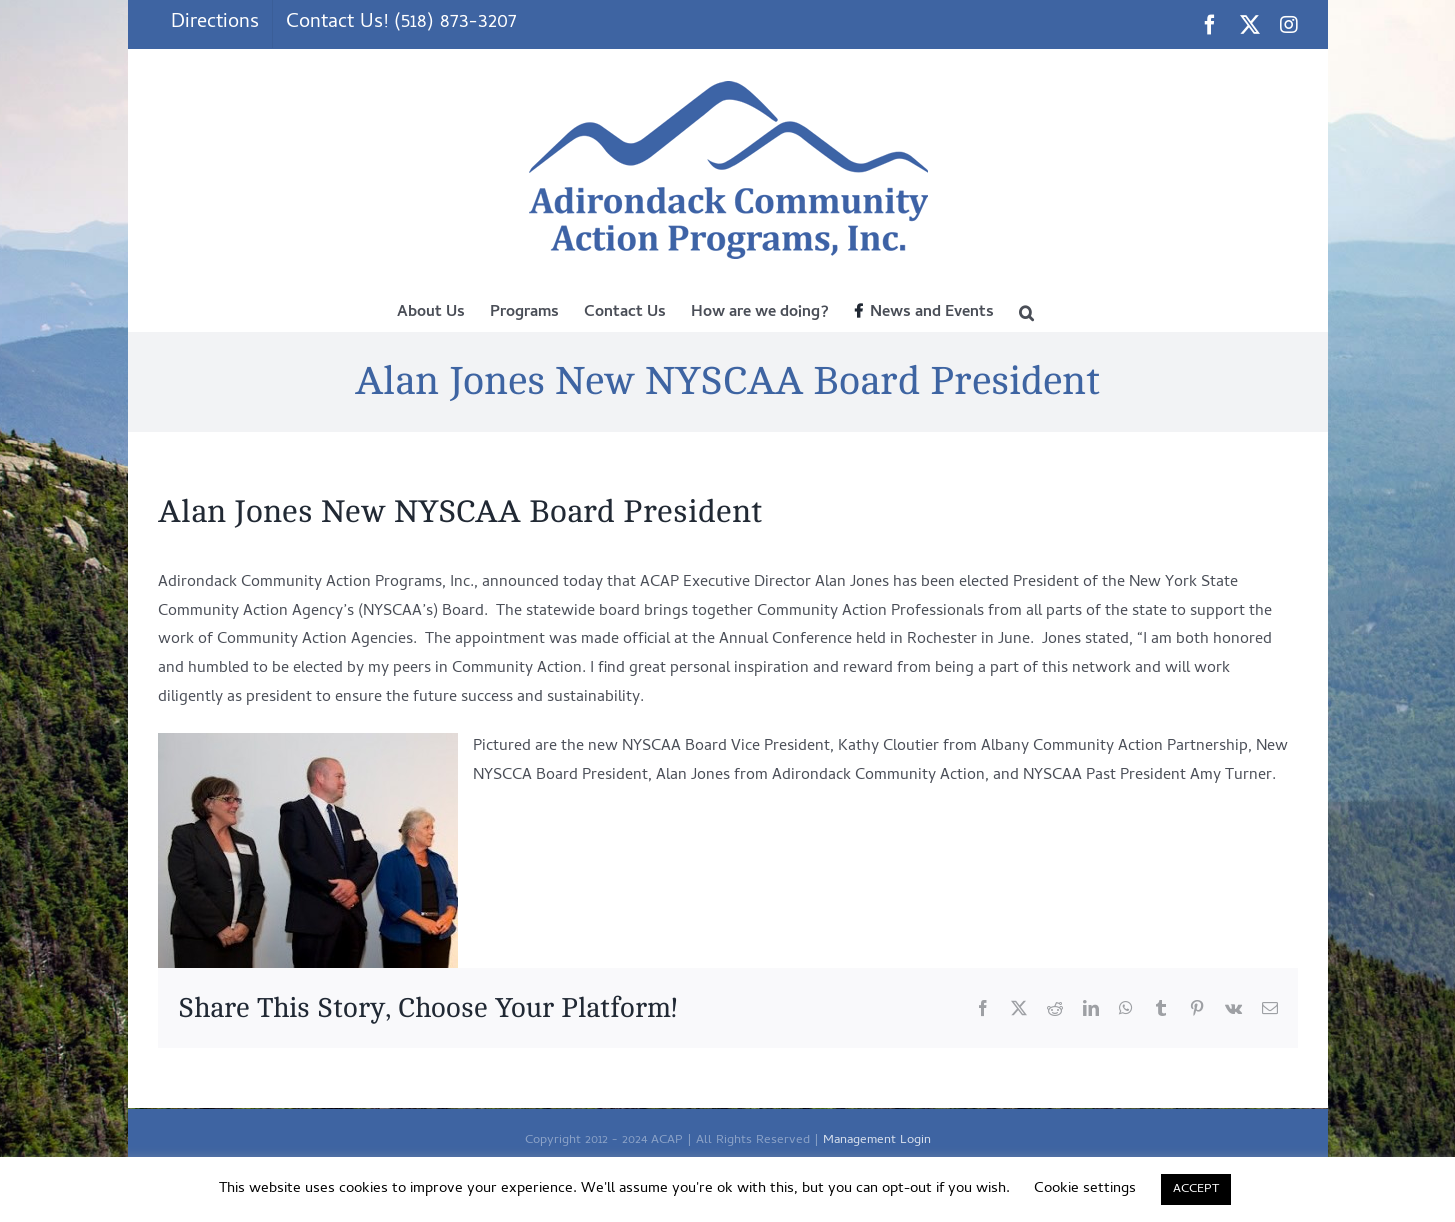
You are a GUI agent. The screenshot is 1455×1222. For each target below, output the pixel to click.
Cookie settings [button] (1085, 1189)
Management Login (877, 1140)
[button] (1026, 311)
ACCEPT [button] (1196, 1189)
